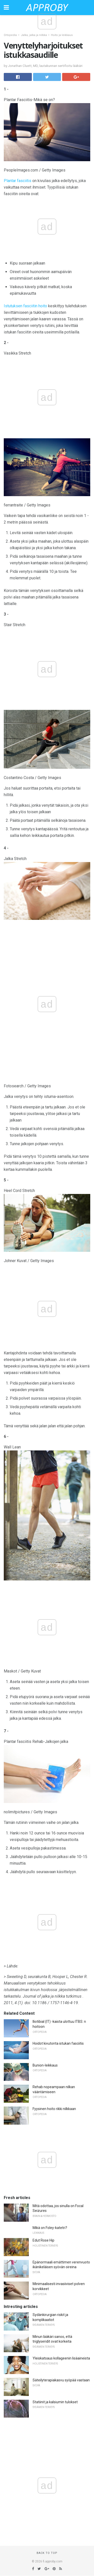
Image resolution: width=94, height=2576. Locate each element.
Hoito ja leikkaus (62, 35)
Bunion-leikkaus (45, 2065)
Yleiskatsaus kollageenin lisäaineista (61, 2358)
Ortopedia (10, 35)
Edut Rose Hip (43, 2240)
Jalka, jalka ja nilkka (34, 35)
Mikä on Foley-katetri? (50, 2228)
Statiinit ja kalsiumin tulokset (55, 2402)
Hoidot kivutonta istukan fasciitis (58, 2043)
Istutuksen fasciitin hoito (25, 306)
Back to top (47, 2553)
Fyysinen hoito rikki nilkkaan (54, 2109)
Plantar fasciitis (17, 180)
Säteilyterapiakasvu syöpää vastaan (61, 2380)
